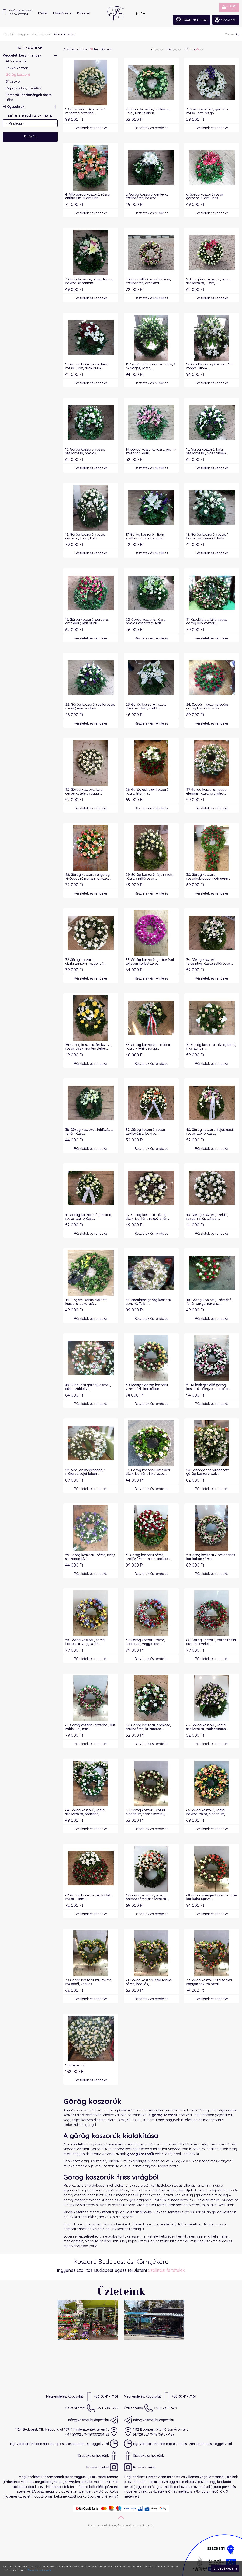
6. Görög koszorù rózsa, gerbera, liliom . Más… (205, 196)
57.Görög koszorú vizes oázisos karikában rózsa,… (210, 1557)
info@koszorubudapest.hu (93, 2420)
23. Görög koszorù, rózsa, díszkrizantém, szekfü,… (146, 706)
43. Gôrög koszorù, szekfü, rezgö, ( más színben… (207, 1217)
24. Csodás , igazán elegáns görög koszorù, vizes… (207, 706)
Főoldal (42, 13)
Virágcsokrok (225, 20)
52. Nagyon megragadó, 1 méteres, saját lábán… (85, 1472)
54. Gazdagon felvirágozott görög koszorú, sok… (207, 1472)
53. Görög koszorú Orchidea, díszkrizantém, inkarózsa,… (148, 1472)
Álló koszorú (16, 61)
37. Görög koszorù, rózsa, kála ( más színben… (211, 1047)
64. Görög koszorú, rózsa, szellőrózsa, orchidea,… (85, 1812)
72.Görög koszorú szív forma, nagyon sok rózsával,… (209, 1982)
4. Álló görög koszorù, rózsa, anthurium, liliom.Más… (87, 196)
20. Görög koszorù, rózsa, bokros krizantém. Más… (146, 621)
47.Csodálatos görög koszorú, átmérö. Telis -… (149, 1302)
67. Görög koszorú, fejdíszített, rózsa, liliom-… (88, 1897)
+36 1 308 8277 (102, 2408)
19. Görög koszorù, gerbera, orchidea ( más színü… (87, 621)
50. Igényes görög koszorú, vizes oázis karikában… (147, 1387)
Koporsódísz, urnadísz (23, 88)
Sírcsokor (13, 81)
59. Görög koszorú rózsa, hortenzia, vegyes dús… (145, 1642)
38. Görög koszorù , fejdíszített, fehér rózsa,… (89, 1131)
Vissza (232, 34)
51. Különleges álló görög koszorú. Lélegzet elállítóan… (208, 1387)
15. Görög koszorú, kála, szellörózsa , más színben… (207, 451)
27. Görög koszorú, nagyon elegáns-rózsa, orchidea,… (207, 791)
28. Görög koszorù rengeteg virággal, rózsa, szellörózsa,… (88, 876)
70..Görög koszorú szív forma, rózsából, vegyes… (88, 1982)
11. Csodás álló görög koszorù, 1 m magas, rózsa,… (150, 366)
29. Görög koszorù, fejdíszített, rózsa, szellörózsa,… (149, 876)
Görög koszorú (18, 74)
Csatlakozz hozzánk (98, 2455)
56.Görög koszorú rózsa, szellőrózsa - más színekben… (149, 1557)
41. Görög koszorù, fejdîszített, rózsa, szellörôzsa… (88, 1217)
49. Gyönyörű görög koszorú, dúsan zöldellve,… (88, 1387)
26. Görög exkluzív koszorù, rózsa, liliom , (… (147, 791)
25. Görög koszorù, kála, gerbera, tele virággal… (84, 791)
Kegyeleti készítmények (191, 20)
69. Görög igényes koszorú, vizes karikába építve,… (211, 1897)
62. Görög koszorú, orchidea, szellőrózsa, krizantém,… (148, 1727)
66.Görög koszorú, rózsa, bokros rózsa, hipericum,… (206, 1812)
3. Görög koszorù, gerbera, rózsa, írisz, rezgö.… (207, 111)
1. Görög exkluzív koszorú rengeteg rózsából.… (85, 111)
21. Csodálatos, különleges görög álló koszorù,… (206, 621)
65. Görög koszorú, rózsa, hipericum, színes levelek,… (146, 1812)
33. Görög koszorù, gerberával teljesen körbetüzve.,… (150, 961)
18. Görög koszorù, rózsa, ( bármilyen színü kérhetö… (207, 536)
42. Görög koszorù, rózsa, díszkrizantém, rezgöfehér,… (148, 1217)
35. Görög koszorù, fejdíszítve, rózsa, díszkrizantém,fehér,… (88, 1047)
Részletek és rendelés (91, 128)
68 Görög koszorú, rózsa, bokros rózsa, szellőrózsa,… (147, 1897)
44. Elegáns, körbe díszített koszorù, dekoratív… (86, 1302)
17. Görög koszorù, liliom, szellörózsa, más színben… (146, 536)
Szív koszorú (75, 2065)
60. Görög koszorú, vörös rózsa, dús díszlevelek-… (211, 1642)
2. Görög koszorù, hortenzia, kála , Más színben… (148, 111)
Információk (62, 13)
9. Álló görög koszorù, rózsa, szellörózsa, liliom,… (208, 281)
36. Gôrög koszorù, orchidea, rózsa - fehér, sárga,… (148, 1047)
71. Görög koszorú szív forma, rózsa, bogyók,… (149, 1982)
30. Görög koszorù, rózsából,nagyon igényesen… (208, 876)
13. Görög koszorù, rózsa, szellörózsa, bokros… (85, 451)
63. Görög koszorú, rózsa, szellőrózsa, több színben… (207, 1727)
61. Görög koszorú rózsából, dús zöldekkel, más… (90, 1727)
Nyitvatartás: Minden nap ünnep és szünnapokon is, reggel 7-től (64, 2443)
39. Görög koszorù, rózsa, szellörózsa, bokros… (146, 1131)
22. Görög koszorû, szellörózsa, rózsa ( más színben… (90, 706)
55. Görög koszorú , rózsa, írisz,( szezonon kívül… (90, 1557)
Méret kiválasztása (30, 116)
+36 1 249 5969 (160, 2408)
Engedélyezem (225, 2568)
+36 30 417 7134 (101, 2396)
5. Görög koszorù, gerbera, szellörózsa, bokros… (147, 196)
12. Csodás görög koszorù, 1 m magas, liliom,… (209, 366)
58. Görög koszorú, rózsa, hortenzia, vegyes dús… (85, 1642)
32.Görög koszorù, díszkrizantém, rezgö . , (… (85, 961)
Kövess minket (102, 2467)
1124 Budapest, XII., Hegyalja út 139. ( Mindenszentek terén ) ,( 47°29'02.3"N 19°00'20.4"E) (66, 2432)
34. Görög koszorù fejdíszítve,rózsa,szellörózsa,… (209, 961)
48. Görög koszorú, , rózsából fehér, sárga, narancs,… (209, 1302)
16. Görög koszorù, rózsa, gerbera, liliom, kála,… (85, 536)
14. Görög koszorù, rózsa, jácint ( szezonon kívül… (151, 451)
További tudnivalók (39, 2570)
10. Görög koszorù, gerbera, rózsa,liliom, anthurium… (87, 366)
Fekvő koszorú (17, 68)
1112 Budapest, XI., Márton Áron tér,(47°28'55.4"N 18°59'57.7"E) (156, 2432)
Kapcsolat (83, 13)
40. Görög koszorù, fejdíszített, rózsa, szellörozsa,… (210, 1131)
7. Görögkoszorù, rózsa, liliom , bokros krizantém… (89, 281)
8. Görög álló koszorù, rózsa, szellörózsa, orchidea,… (148, 281)
